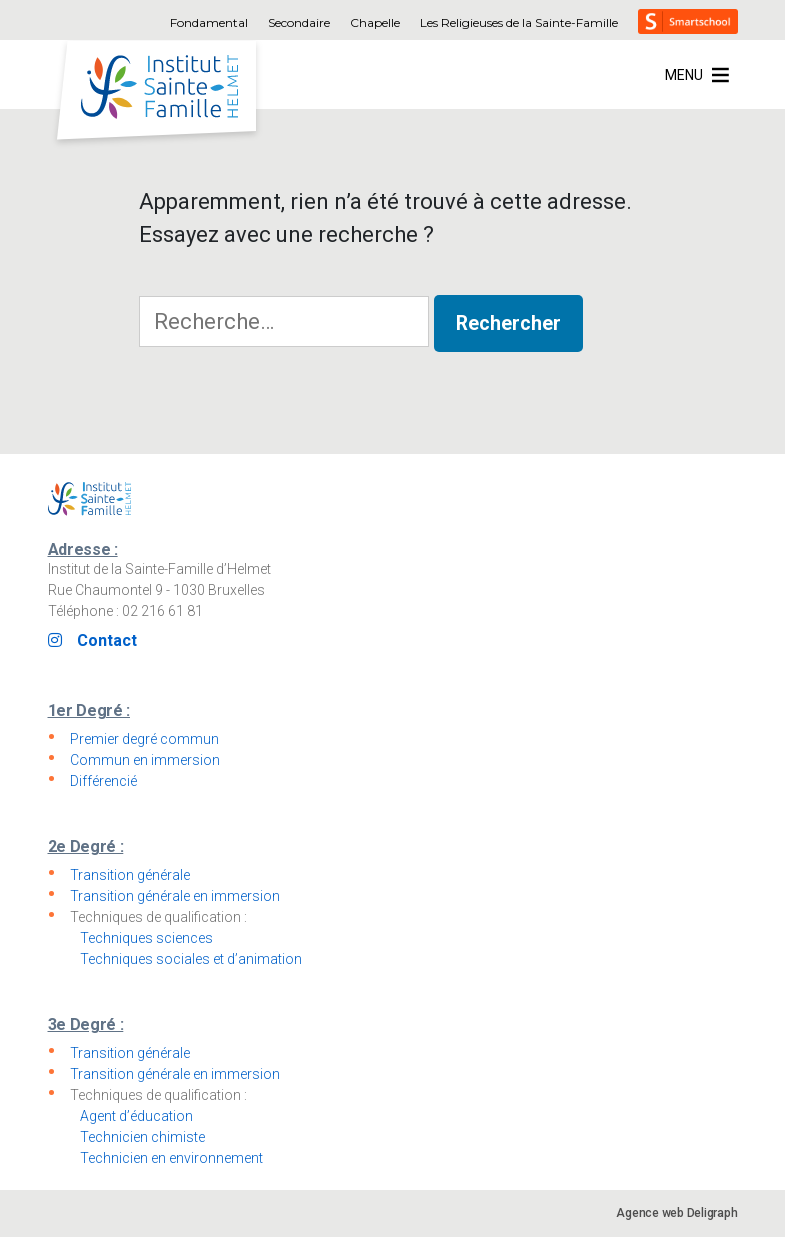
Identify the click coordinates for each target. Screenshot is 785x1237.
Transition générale (130, 875)
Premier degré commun (144, 739)
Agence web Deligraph (676, 1213)
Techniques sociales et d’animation (191, 959)
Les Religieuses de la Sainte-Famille (519, 22)
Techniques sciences (146, 938)
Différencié (103, 781)
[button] (684, 75)
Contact (107, 640)
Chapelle (375, 22)
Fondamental (209, 22)
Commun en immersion (145, 760)
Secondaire (299, 22)
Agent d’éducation (136, 1116)
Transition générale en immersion (175, 896)
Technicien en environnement (171, 1158)
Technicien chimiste (142, 1137)
